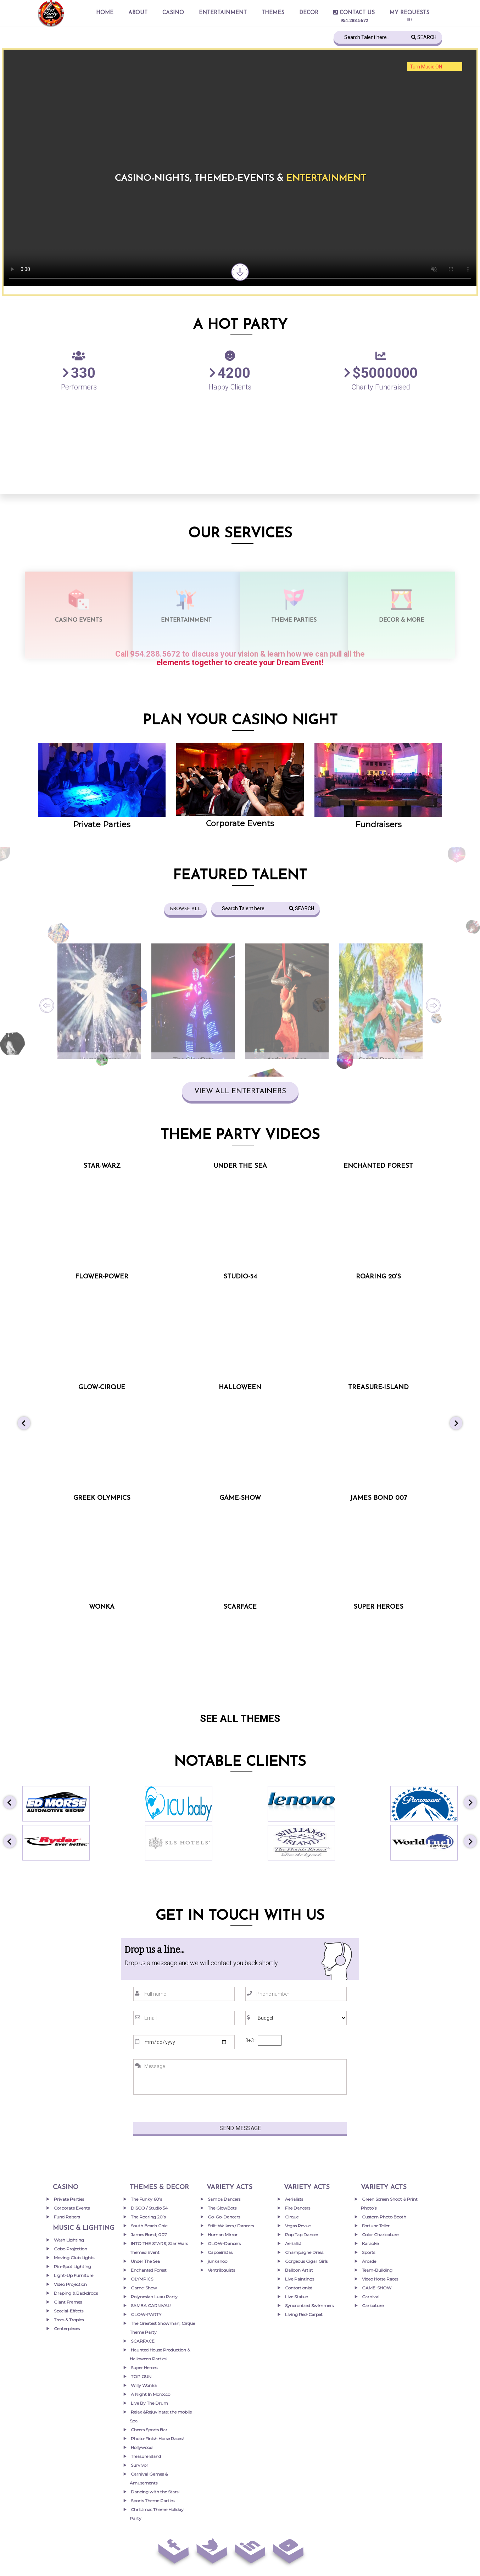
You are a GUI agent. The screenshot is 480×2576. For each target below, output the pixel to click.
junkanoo (217, 2261)
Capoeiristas (220, 2252)
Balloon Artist (299, 2270)
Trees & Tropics (69, 2319)
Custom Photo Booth (384, 2217)
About (137, 13)
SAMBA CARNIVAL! (151, 2305)
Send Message (240, 2128)
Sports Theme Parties (152, 2500)
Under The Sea (145, 2261)
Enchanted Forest (149, 2270)
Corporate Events (240, 823)
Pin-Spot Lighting (72, 2266)
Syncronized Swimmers (309, 2305)
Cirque (291, 2217)
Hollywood (141, 2447)
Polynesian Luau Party (154, 2296)
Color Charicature (380, 2234)
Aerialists (294, 2199)
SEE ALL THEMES (240, 1718)
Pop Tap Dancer (301, 2234)
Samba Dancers (224, 2199)
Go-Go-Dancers (224, 2217)
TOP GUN (141, 2376)
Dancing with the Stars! (155, 2491)
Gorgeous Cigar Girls (306, 2261)
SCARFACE (143, 2341)
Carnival (370, 2296)
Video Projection (70, 2284)
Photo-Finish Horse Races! (157, 2438)
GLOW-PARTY (146, 2314)
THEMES (273, 13)
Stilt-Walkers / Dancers (231, 2225)
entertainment (223, 13)
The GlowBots (222, 2208)
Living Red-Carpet (304, 2314)
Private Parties (101, 824)
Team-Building (377, 2270)
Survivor (139, 2465)
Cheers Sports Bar (149, 2429)
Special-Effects (68, 2311)
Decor (308, 13)
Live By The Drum (149, 2403)
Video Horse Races (380, 2279)
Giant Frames (68, 2302)
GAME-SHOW (376, 2287)
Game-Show (144, 2287)
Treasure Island (146, 2456)
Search (423, 37)
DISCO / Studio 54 (149, 2208)
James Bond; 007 (149, 2234)
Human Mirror (223, 2234)
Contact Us (354, 13)
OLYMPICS (142, 2279)
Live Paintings (299, 2279)
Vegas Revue (298, 2225)
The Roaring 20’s (148, 2217)
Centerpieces (67, 2328)
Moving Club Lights (74, 2257)
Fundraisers (378, 824)
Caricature (373, 2305)
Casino (173, 13)
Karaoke (370, 2243)
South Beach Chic (149, 2225)
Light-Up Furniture (73, 2275)
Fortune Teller (376, 2225)
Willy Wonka (144, 2385)
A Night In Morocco (150, 2394)
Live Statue (296, 2296)
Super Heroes (144, 2367)
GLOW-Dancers (224, 2243)
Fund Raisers (67, 2217)
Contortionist (298, 2287)
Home (104, 13)
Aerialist (293, 2243)
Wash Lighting (69, 2240)
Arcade (369, 2261)
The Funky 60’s (146, 2199)
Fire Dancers (297, 2208)
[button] (24, 1424)
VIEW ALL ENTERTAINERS (240, 1091)
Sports (368, 2252)
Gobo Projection (70, 2248)
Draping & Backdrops (76, 2293)
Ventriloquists (221, 2270)
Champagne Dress (304, 2252)
